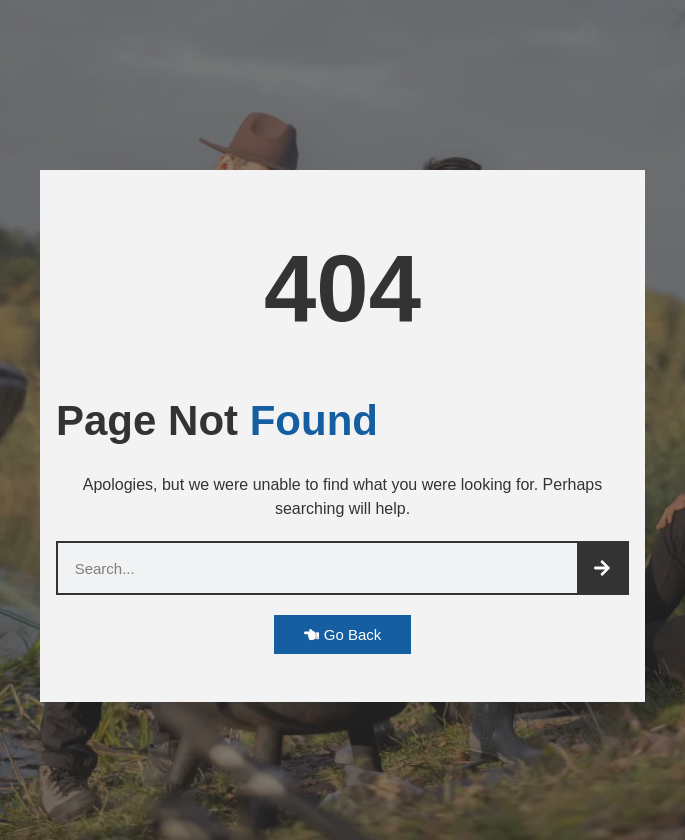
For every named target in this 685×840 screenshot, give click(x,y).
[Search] (602, 568)
